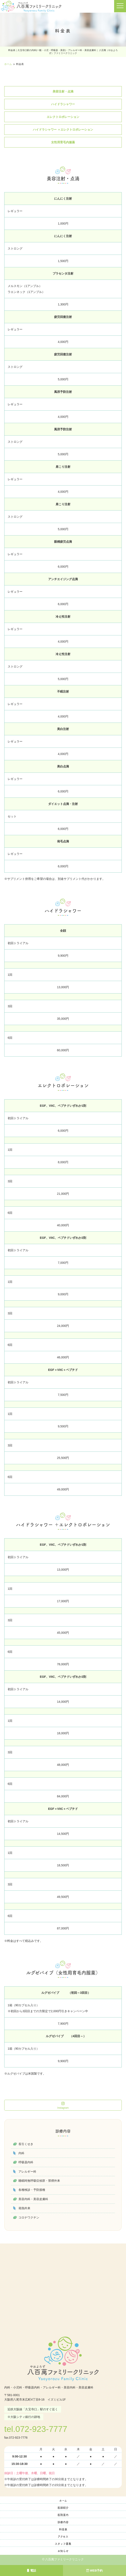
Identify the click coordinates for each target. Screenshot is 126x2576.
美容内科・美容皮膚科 (33, 2199)
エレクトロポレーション (63, 117)
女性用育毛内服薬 (63, 142)
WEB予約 (94, 2570)
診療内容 (63, 2522)
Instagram (63, 2105)
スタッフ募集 (63, 2544)
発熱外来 (24, 2208)
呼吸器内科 (25, 2162)
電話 (31, 2570)
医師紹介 (63, 2508)
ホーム (63, 2500)
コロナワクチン (28, 2217)
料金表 (63, 2529)
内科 (21, 2153)
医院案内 (63, 2515)
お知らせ (63, 2551)
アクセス (63, 2536)
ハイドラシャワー (63, 104)
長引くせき (25, 2144)
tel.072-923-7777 (37, 2429)
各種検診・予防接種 (31, 2189)
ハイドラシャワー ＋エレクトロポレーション (63, 129)
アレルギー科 (27, 2171)
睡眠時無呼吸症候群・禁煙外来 (39, 2180)
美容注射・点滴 (63, 91)
